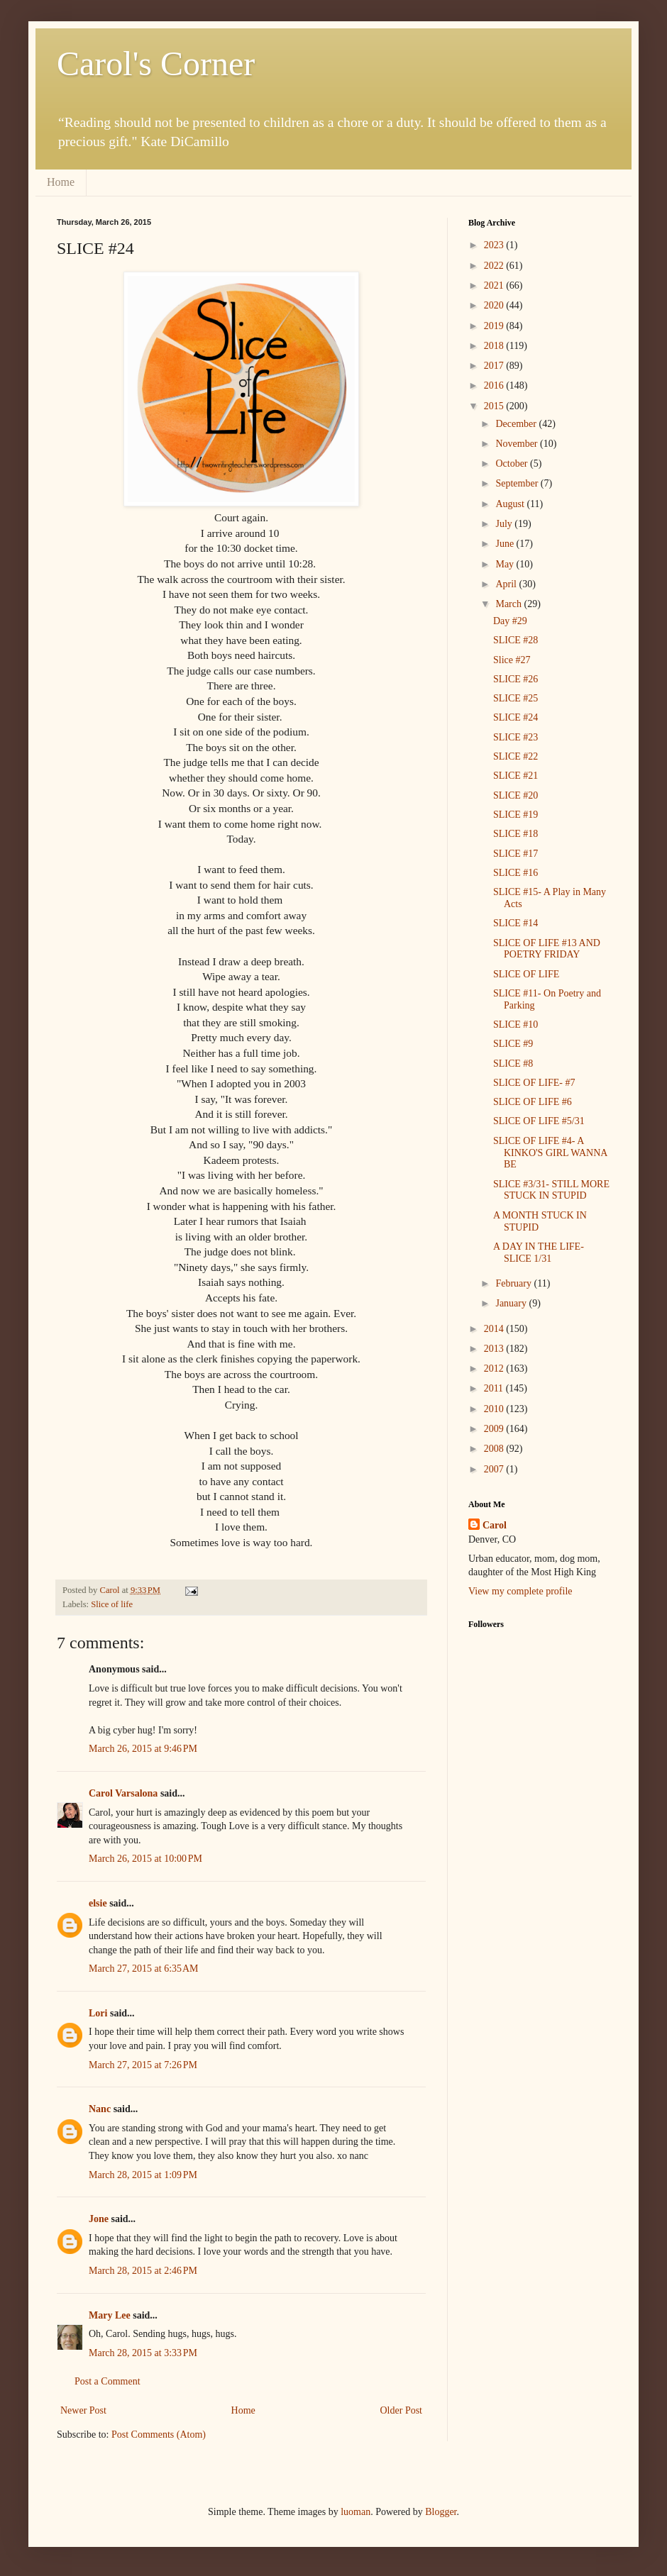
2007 (495, 1469)
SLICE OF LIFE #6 (532, 1102)
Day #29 (510, 621)
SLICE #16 (515, 872)
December (517, 423)
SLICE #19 (515, 814)
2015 (495, 406)
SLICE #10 (515, 1024)
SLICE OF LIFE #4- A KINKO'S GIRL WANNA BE (550, 1153)
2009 (495, 1428)
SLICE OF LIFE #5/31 (539, 1121)
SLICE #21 (515, 775)
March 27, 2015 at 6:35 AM (144, 1968)
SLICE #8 (513, 1063)
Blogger (440, 2511)
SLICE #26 (515, 679)
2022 (495, 265)
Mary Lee (110, 2315)
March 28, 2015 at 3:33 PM (143, 2353)
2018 (495, 345)
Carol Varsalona (123, 1793)
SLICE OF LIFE (526, 974)
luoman (355, 2511)
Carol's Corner (156, 63)
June (505, 543)
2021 (495, 285)
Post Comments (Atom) (158, 2434)
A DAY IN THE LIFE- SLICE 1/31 (538, 1252)
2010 (495, 1409)
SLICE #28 (515, 640)
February (514, 1283)
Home (61, 182)
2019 (495, 326)
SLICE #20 (515, 795)
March (509, 604)
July (504, 523)
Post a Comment (107, 2381)
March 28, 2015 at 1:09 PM (143, 2175)
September (517, 483)
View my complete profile (520, 1591)
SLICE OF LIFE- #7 (534, 1082)
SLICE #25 (515, 698)
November (517, 443)
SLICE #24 (515, 717)
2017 (495, 365)
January (512, 1303)
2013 (495, 1348)
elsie (98, 1903)
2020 (495, 305)
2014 (495, 1328)
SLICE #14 (515, 923)
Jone (99, 2219)
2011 (495, 1388)
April (507, 584)
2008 (495, 1448)
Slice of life (112, 1604)
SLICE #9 (513, 1043)
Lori (98, 2013)
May (505, 564)
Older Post (401, 2410)
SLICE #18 (515, 833)
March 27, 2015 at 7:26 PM (143, 2065)
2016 (495, 385)
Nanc (100, 2109)
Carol (495, 1525)
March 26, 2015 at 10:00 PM (145, 1858)
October (512, 463)
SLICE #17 (515, 853)
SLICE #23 (515, 737)
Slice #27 (512, 660)
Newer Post (83, 2410)
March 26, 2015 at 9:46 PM (143, 1748)
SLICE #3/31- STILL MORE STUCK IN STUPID (551, 1190)
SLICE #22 (515, 756)
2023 (495, 245)
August (511, 504)
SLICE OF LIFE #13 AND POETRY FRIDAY (546, 949)
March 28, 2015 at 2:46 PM (143, 2270)
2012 (495, 1368)
